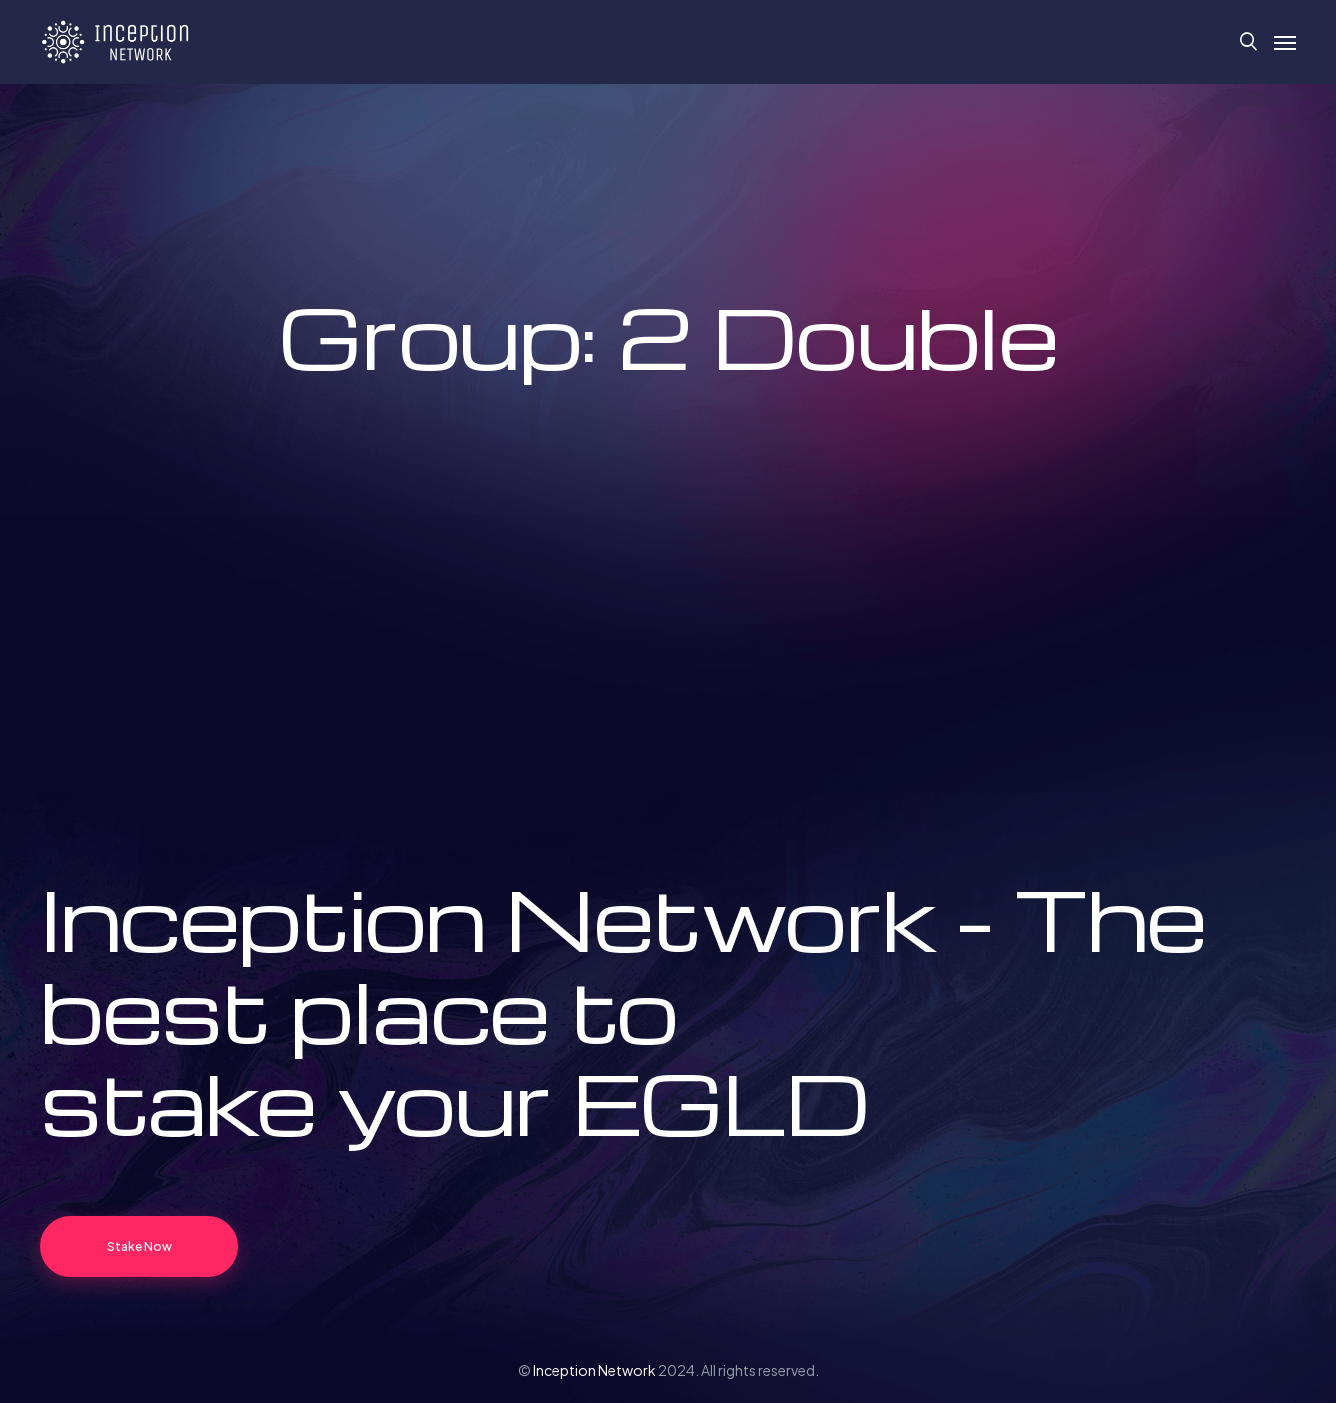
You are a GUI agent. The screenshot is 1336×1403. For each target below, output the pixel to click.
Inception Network (594, 1370)
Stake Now (139, 1246)
